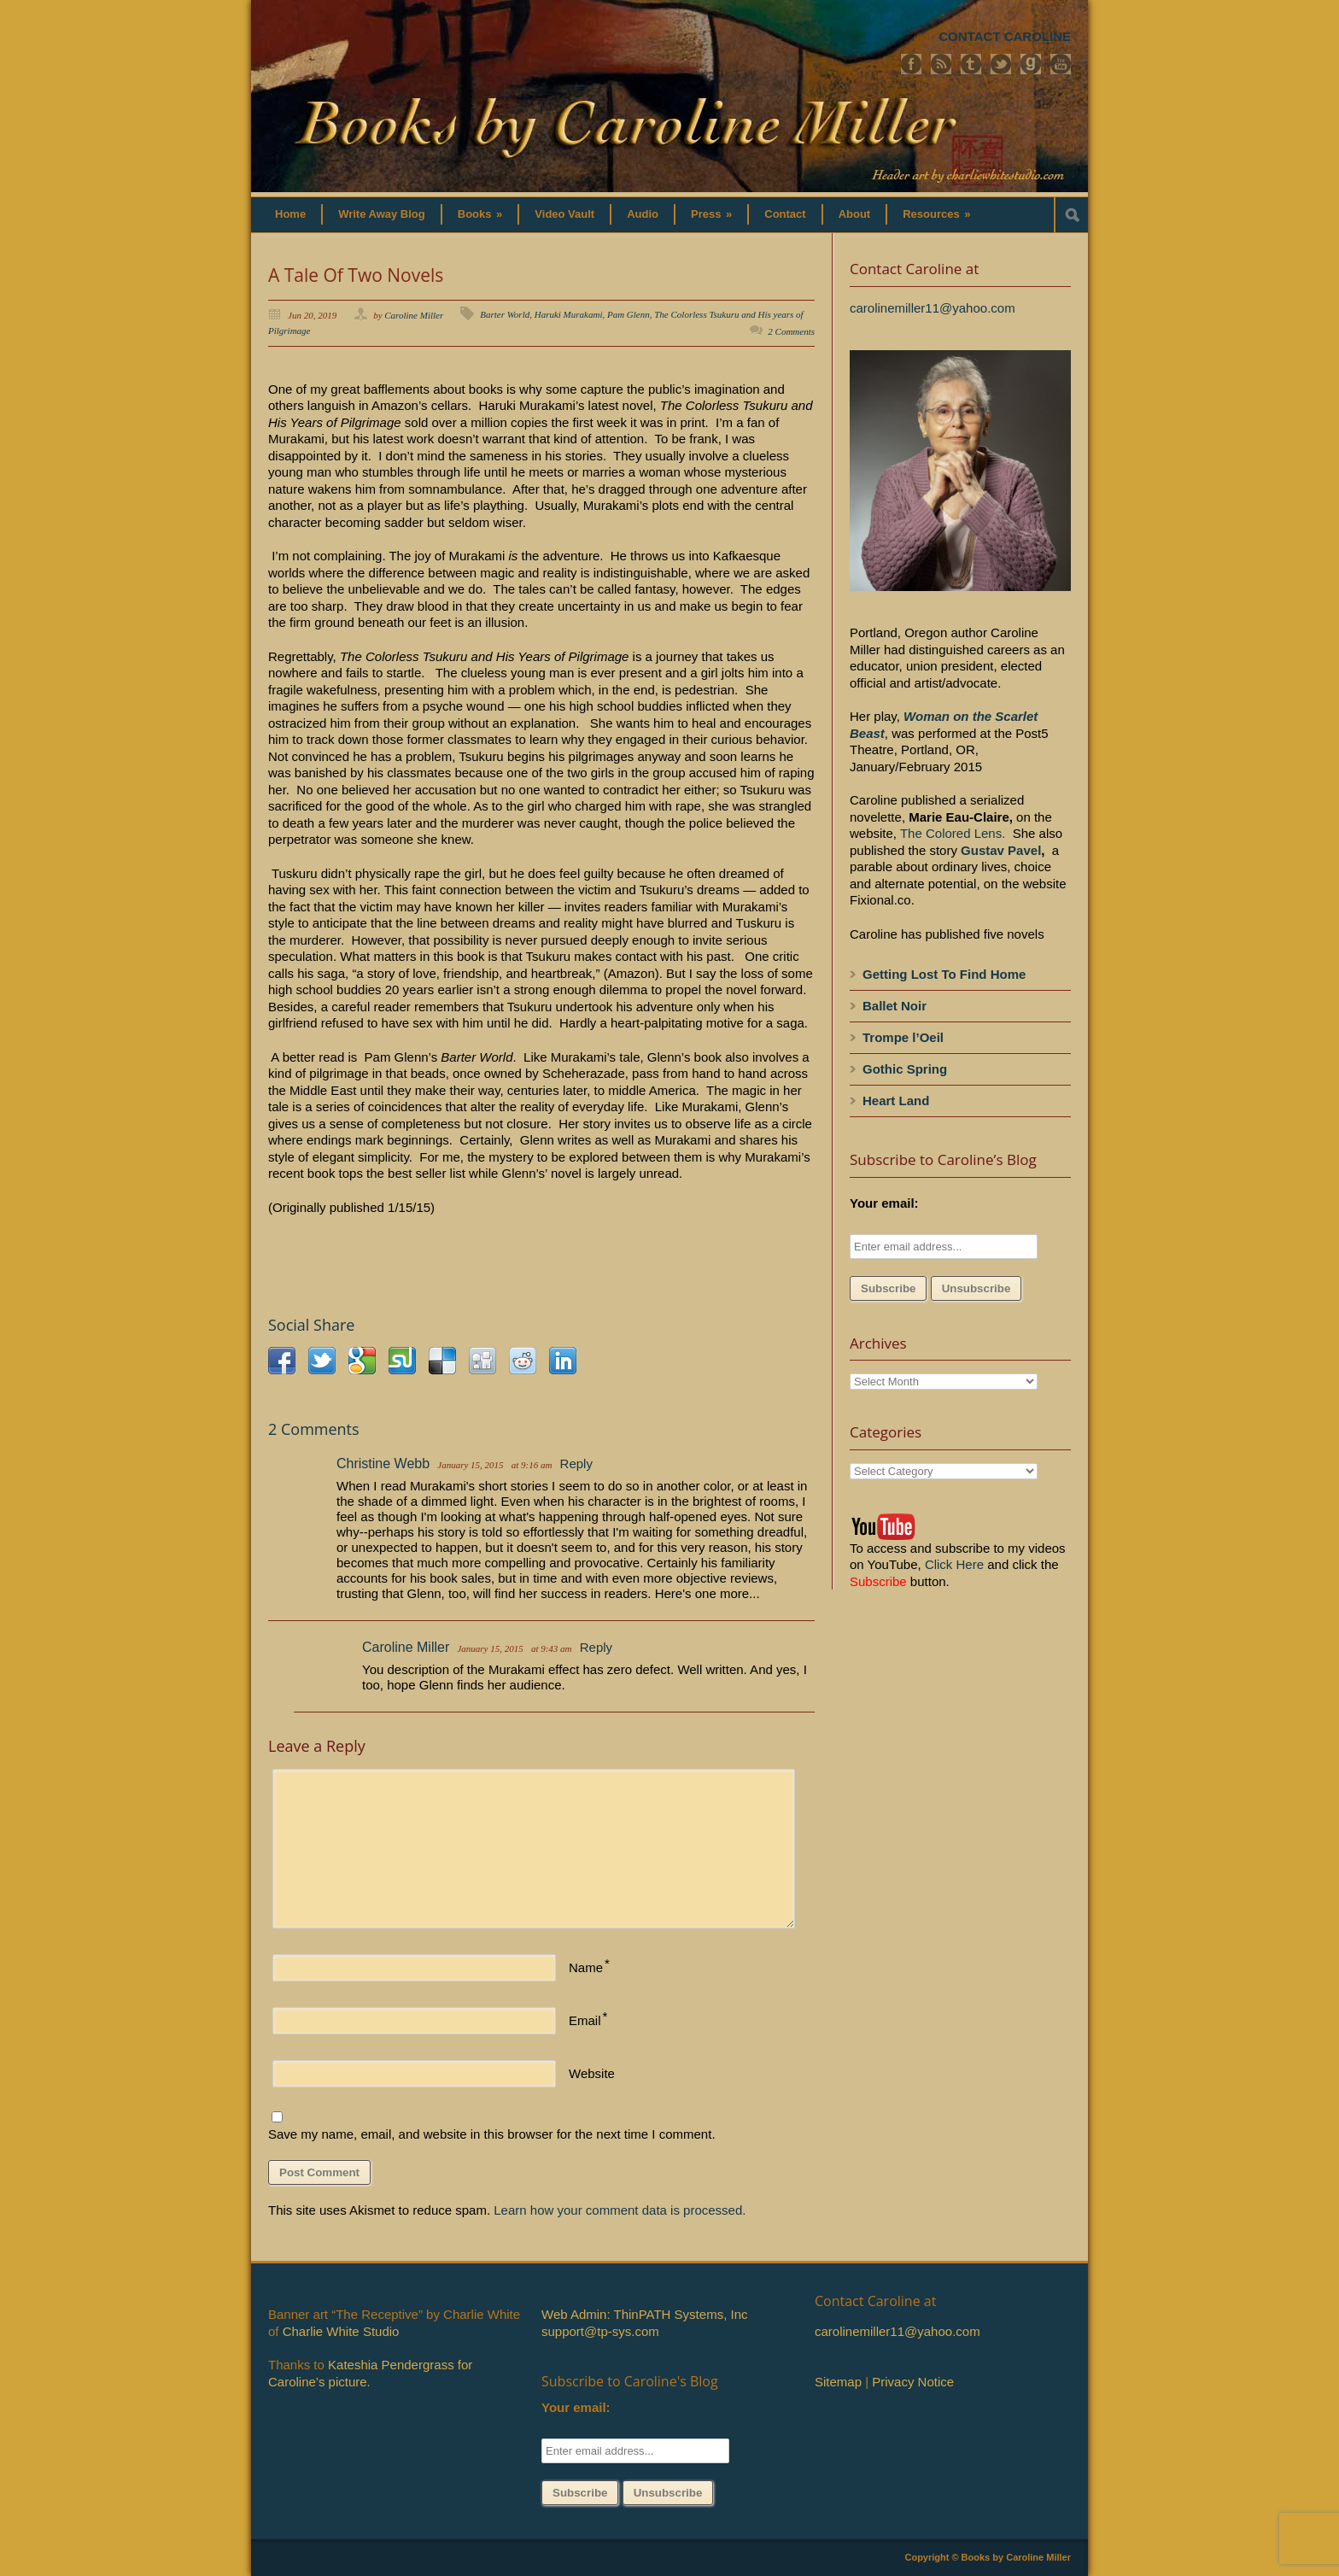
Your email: (884, 1203)
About (855, 214)
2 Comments (791, 331)
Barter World (504, 314)
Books (480, 214)
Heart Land (895, 1100)
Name (586, 1967)
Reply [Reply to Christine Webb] (576, 1463)
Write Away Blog (381, 214)
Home (290, 214)
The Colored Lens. (952, 833)
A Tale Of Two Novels (355, 275)
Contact (784, 214)
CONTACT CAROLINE (1004, 36)
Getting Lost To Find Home (944, 974)
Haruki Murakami (569, 314)
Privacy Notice (913, 2381)
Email (585, 2020)
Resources (936, 214)
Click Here (954, 1564)
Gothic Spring (904, 1069)
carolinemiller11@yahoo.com (932, 308)
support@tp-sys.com (600, 2331)
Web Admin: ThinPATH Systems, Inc (644, 2314)
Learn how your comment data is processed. (620, 2210)
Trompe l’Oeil (903, 1037)
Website (592, 2073)
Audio (642, 214)
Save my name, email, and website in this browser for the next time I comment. (492, 2134)
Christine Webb (383, 1463)
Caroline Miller (413, 315)
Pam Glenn (628, 314)
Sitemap (838, 2381)
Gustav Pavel (1001, 850)
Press (711, 214)
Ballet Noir (894, 1005)
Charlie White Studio (341, 2331)
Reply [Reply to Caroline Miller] (596, 1647)
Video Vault (564, 214)
